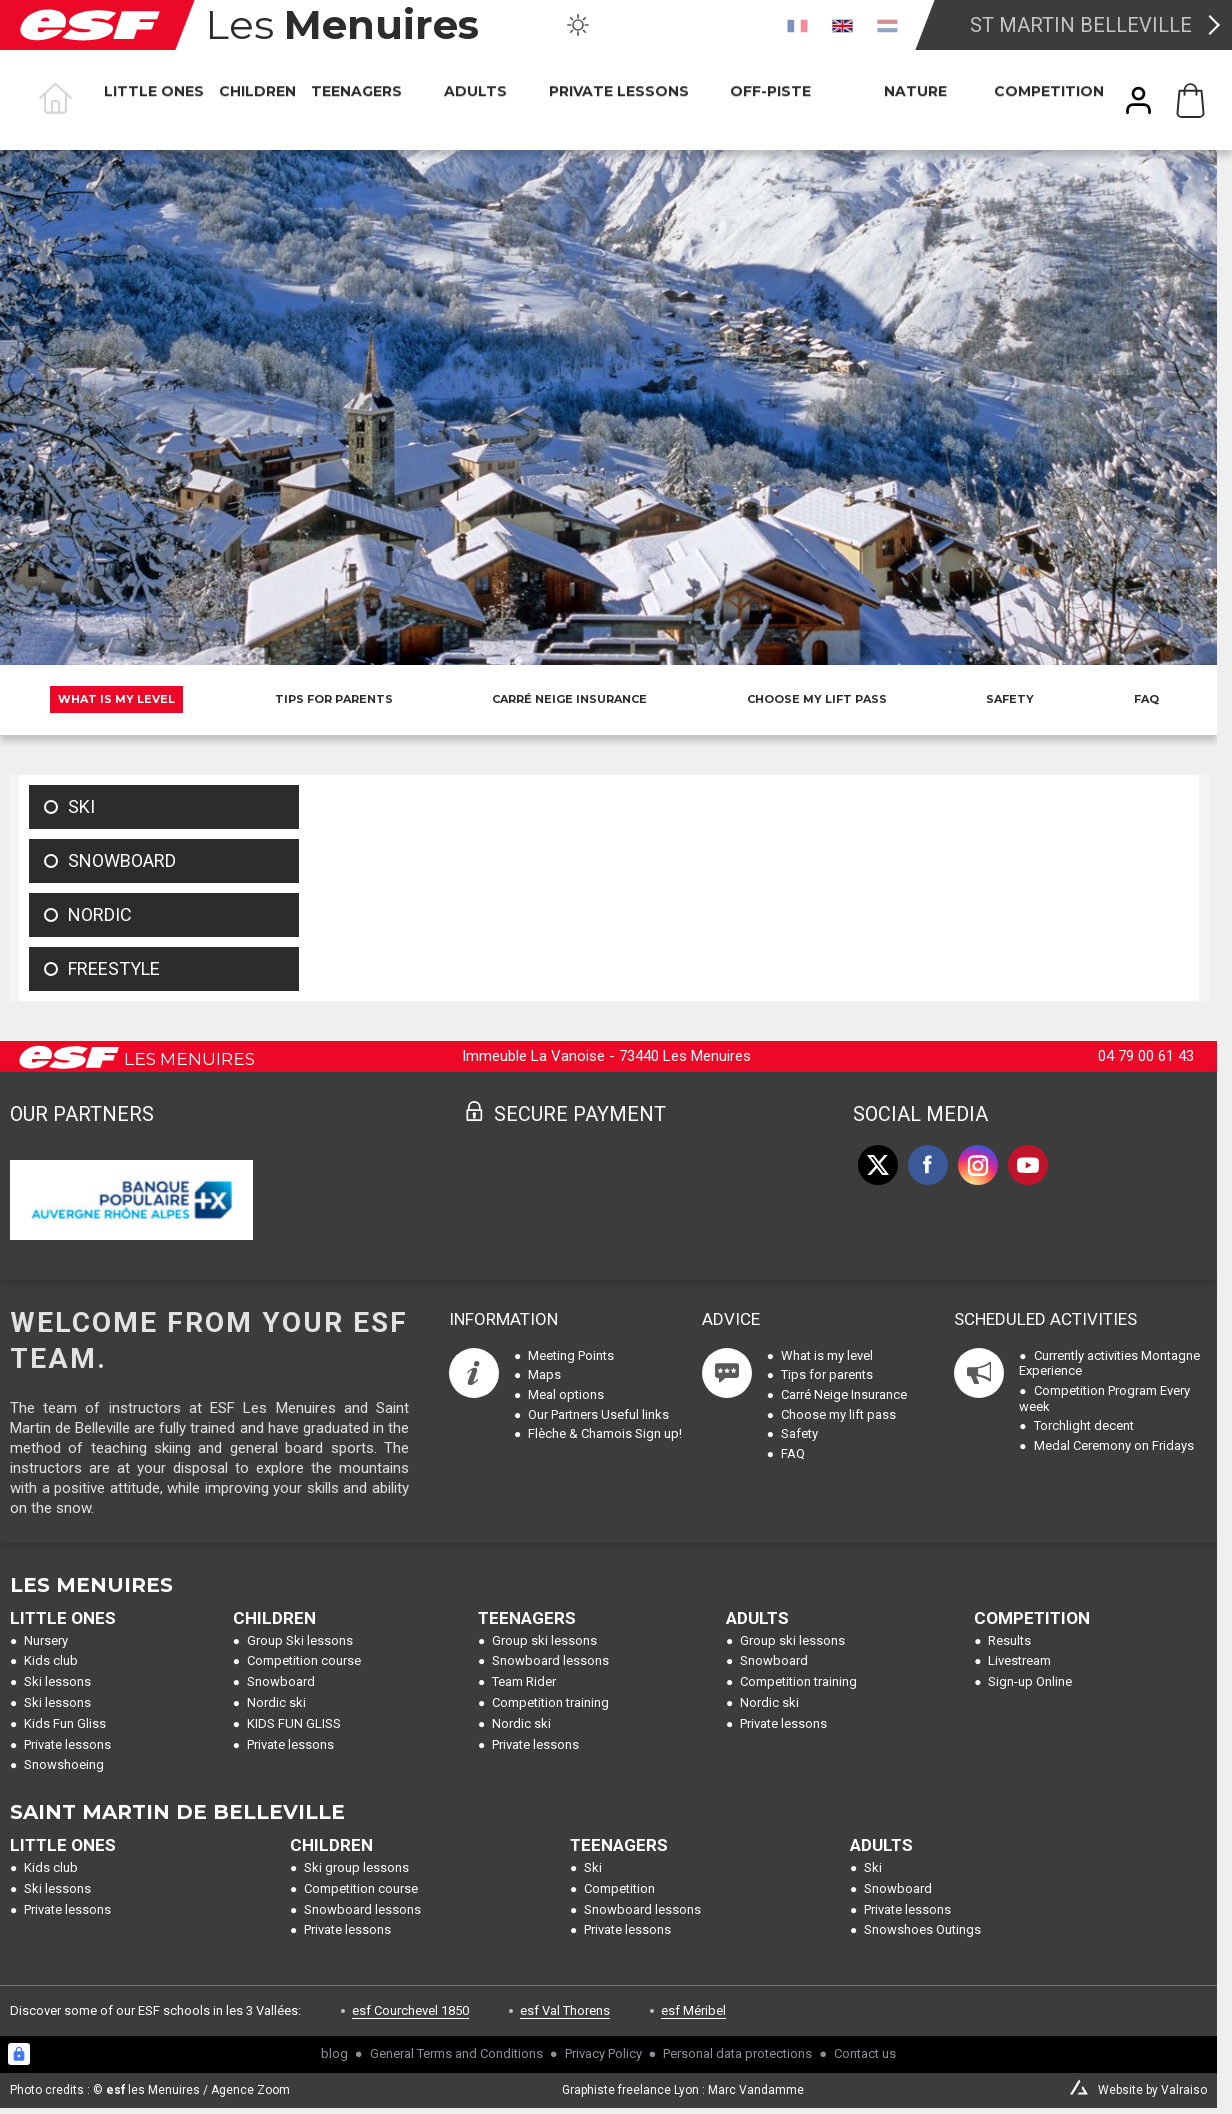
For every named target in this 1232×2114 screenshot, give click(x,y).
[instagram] (978, 1165)
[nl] (887, 25)
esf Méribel (693, 2010)
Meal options (566, 1394)
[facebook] (928, 1165)
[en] (842, 25)
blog (334, 2053)
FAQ (1146, 699)
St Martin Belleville (1081, 25)
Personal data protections (737, 2053)
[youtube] (1028, 1165)
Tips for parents (334, 699)
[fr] (797, 25)
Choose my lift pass (817, 699)
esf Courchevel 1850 (410, 2010)
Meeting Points (571, 1355)
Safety (1010, 699)
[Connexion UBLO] (19, 2054)
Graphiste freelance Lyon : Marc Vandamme (683, 2090)
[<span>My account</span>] (1139, 100)
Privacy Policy (603, 2053)
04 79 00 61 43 (1146, 1056)
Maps (544, 1374)
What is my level (116, 699)
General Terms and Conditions (456, 2053)
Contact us (865, 2053)
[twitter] (878, 1165)
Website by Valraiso (1152, 2090)
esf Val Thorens (565, 2010)
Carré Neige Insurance (569, 699)
